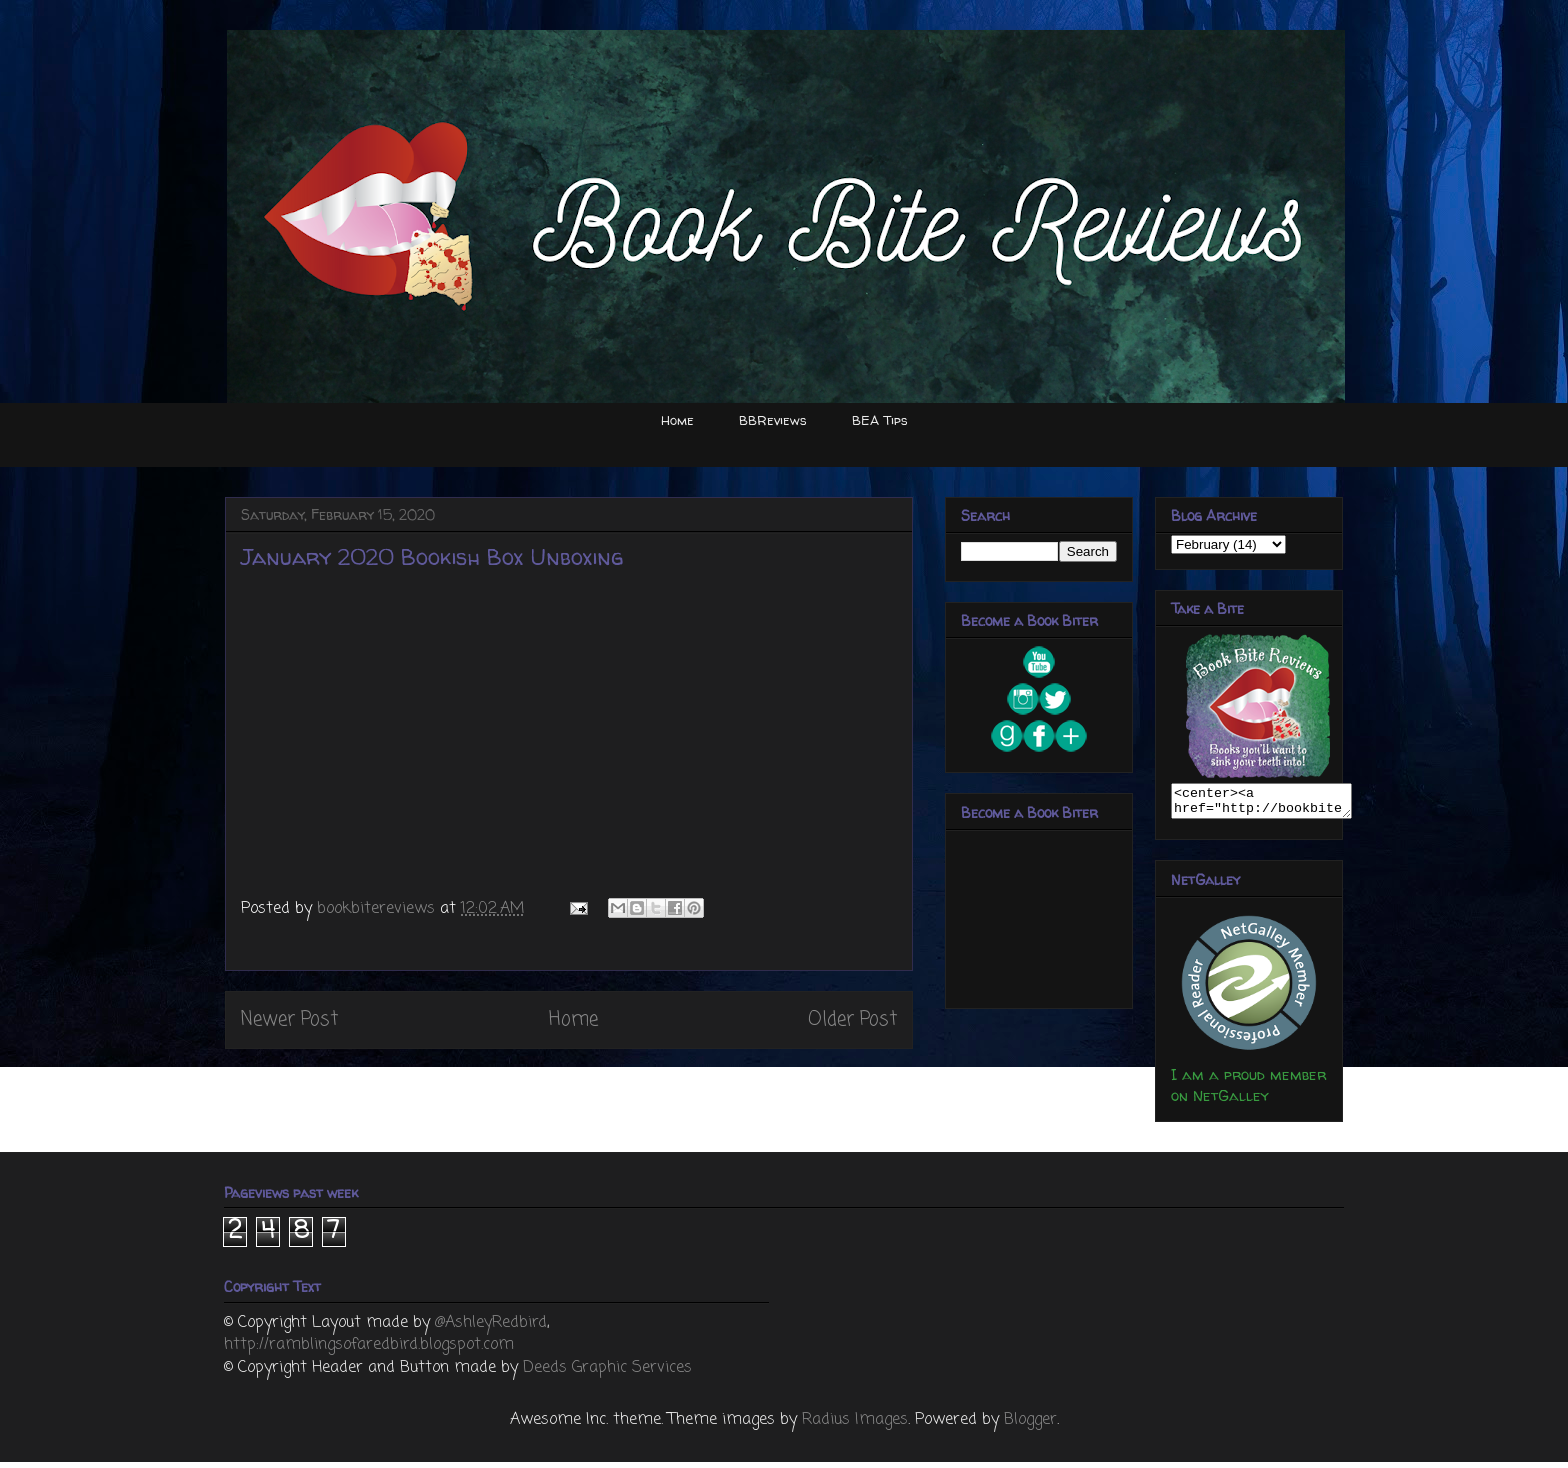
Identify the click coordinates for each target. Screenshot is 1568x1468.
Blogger (1030, 1426)
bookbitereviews (378, 909)
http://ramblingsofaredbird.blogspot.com (369, 1351)
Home (677, 420)
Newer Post (289, 1019)
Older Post (852, 1019)
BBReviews (773, 420)
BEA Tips (880, 420)
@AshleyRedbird (491, 1329)
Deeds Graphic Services (607, 1374)
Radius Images (855, 1426)
